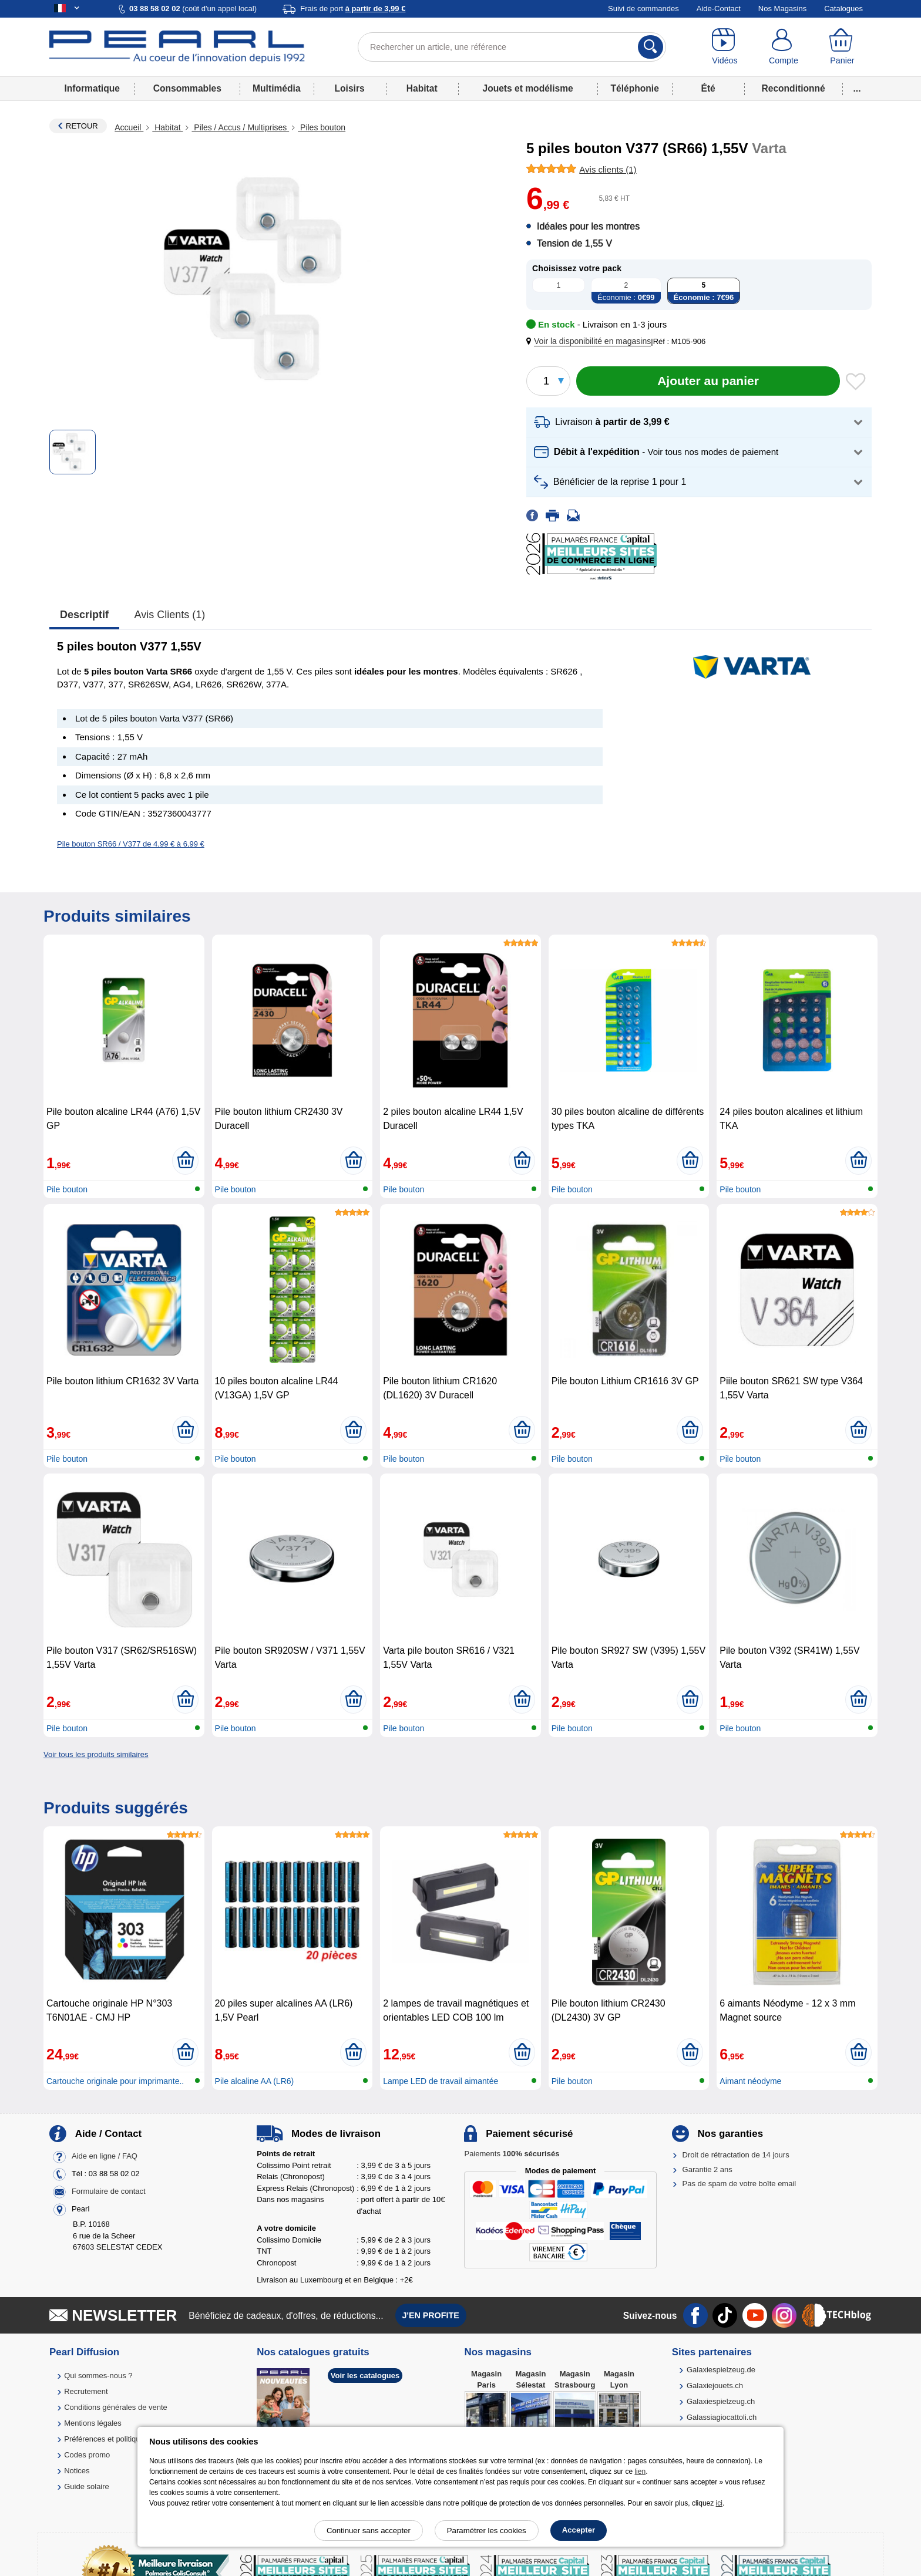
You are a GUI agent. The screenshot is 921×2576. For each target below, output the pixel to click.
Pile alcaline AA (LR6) (254, 2081)
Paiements (511, 2153)
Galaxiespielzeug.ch (721, 2401)
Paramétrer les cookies (486, 2530)
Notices (76, 2470)
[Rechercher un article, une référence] (512, 47)
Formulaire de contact (109, 2191)
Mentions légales (93, 2423)
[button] (591, 341)
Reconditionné (793, 88)
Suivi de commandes (643, 8)
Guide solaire (86, 2486)
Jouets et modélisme (527, 88)
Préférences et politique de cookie (121, 2439)
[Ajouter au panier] (708, 381)
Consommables (187, 88)
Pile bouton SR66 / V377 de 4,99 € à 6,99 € (130, 843)
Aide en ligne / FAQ (104, 2156)
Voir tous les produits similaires (95, 1754)
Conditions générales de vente (115, 2407)
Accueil (129, 127)
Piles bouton (321, 127)
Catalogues (843, 8)
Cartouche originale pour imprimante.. (115, 2081)
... (857, 88)
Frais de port (352, 8)
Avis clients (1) (170, 615)
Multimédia (276, 88)
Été (708, 88)
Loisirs (350, 88)
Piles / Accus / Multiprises (240, 127)
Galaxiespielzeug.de (721, 2369)
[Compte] (783, 47)
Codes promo (87, 2454)
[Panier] (842, 47)
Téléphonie (635, 88)
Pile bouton (67, 1189)
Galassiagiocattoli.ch (722, 2417)
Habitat (422, 88)
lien (640, 2471)
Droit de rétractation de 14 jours (736, 2154)
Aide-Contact (719, 8)
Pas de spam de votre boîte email (739, 2183)
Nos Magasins (782, 8)
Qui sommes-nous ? (98, 2375)
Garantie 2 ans (707, 2169)
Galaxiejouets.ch (715, 2385)
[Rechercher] (650, 47)
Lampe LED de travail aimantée (440, 2081)
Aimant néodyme (750, 2081)
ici (719, 2503)
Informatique (91, 88)
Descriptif (84, 615)
